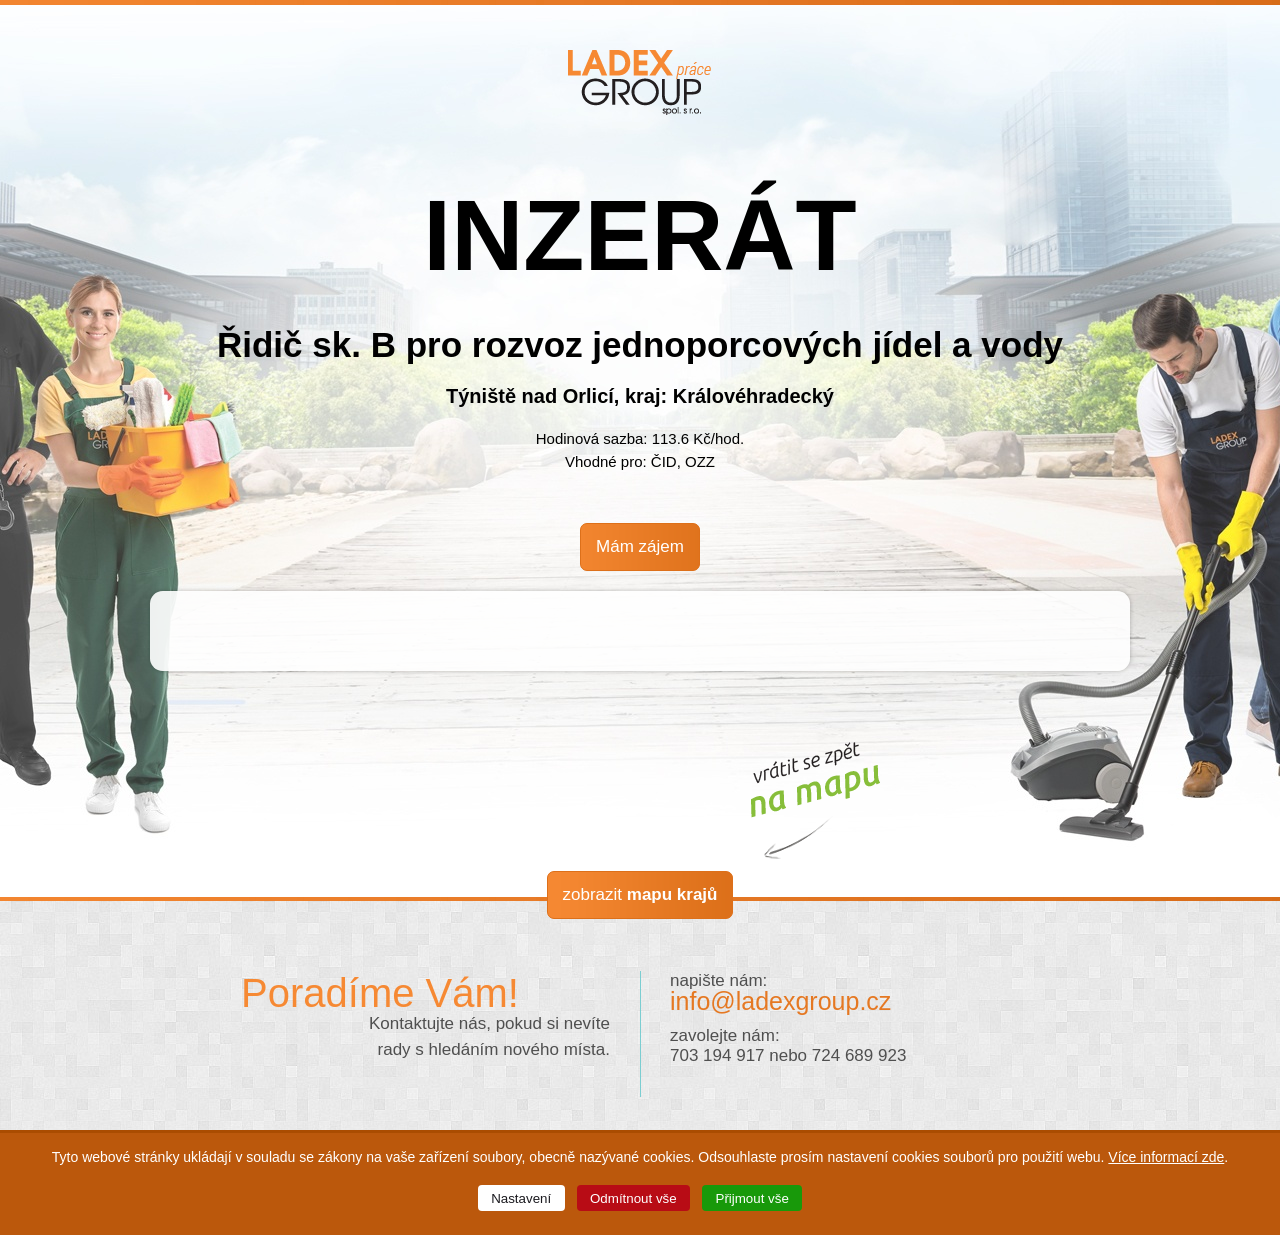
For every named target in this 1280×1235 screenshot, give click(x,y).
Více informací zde (1166, 1157)
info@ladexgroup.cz (780, 1001)
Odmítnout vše (633, 1198)
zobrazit (640, 894)
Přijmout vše (752, 1198)
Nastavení (521, 1198)
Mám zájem (640, 546)
